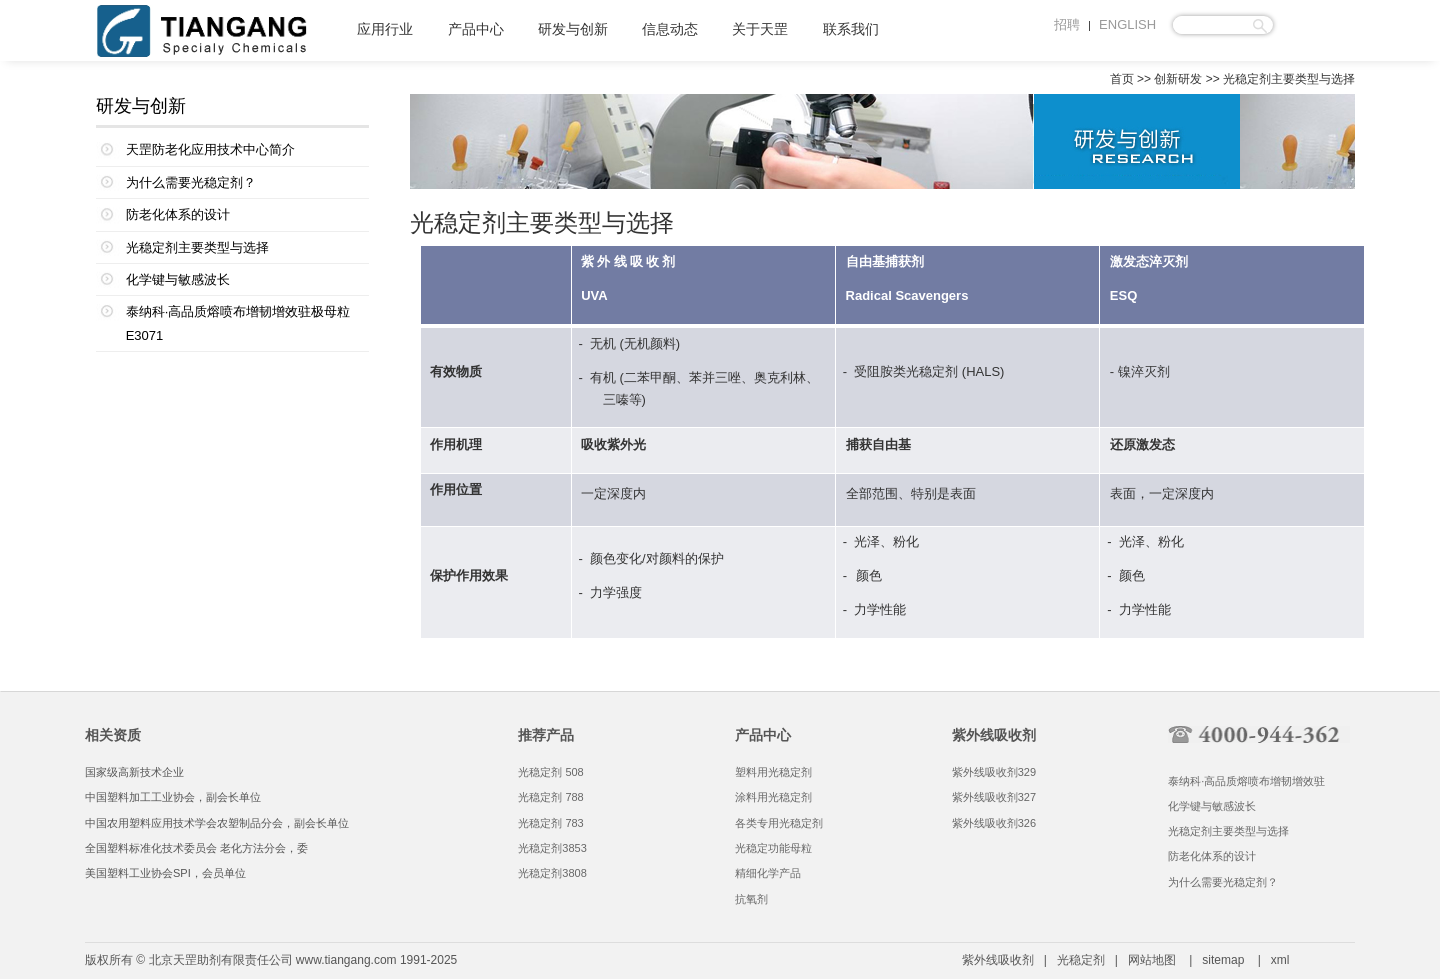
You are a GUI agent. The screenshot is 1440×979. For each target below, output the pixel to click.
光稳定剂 (932, 371)
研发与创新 (573, 29)
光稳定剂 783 (550, 823)
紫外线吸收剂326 (994, 823)
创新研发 (1178, 79)
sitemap (1223, 960)
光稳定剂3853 (552, 848)
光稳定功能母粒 (773, 848)
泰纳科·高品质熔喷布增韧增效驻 (1246, 781)
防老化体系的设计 (178, 214)
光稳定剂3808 (552, 873)
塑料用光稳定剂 (773, 772)
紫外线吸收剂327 (994, 797)
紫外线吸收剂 (998, 960)
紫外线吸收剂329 (994, 772)
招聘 (1067, 24)
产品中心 (476, 29)
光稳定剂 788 (550, 797)
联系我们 (851, 29)
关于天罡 (760, 29)
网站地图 (1152, 960)
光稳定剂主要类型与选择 (197, 247)
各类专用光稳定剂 (779, 823)
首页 (1122, 79)
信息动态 (670, 29)
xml (1280, 960)
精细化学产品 (768, 873)
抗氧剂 (751, 899)
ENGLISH (1127, 24)
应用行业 (385, 29)
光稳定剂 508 (550, 772)
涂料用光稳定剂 (773, 797)
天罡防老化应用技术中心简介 (210, 149)
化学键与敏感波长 (178, 279)
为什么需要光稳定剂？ (191, 182)
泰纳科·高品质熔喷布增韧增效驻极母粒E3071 (238, 323)
